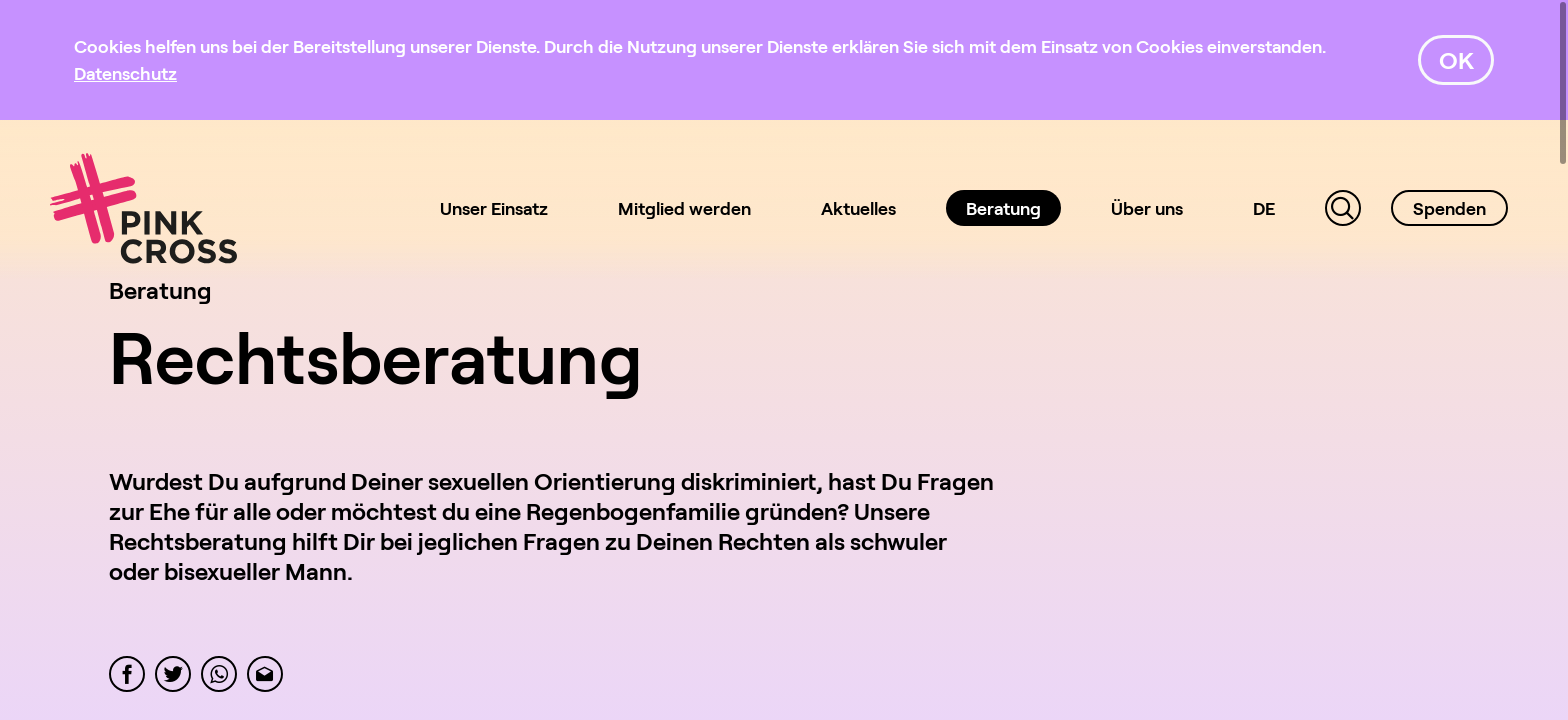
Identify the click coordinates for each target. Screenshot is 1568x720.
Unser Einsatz (494, 208)
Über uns (1147, 208)
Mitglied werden (684, 208)
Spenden (1449, 208)
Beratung (1003, 208)
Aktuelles (858, 208)
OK (1456, 59)
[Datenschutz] (125, 73)
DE (1264, 208)
